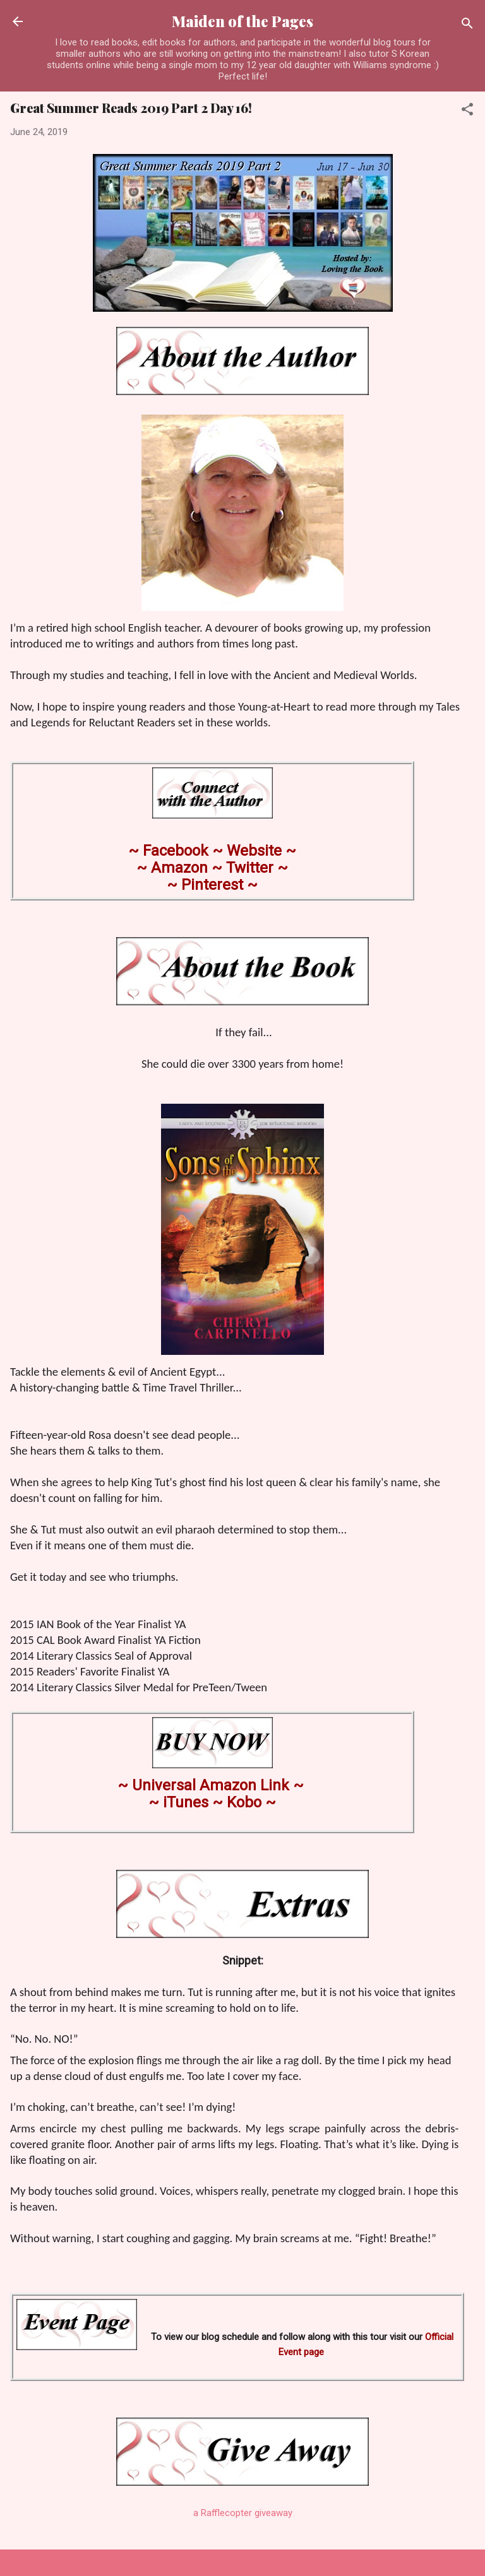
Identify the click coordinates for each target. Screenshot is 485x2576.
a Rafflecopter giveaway (242, 2513)
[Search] (467, 25)
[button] (467, 111)
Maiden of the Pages (242, 21)
